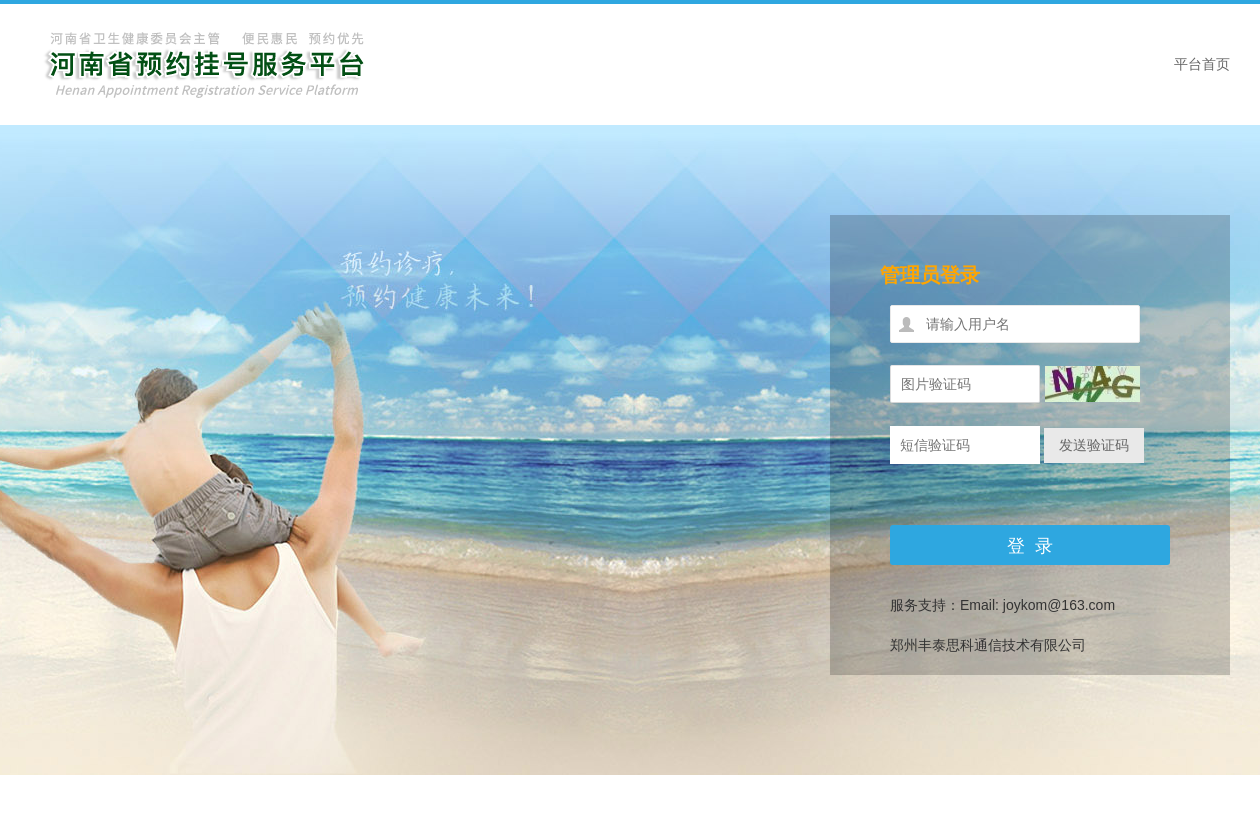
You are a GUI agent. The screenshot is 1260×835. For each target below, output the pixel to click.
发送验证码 (1094, 445)
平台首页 (1202, 64)
